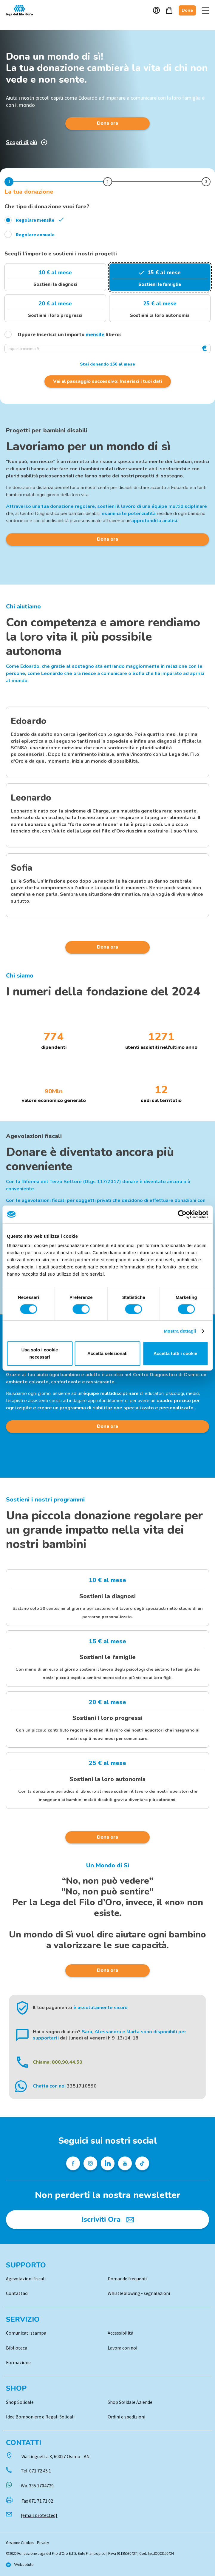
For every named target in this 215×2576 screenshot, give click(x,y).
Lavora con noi (122, 2348)
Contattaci (17, 2293)
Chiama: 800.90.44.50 (57, 2062)
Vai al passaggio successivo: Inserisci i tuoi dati (107, 381)
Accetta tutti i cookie (175, 1353)
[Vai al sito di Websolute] (19, 2564)
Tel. (36, 2471)
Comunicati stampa (26, 2333)
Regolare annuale (35, 235)
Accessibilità (120, 2333)
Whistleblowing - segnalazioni (139, 2293)
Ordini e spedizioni (126, 2417)
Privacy (43, 2542)
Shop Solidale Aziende (130, 2402)
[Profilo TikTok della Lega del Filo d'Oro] (142, 2163)
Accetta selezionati (107, 1353)
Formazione (18, 2362)
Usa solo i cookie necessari (39, 1353)
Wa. (37, 2486)
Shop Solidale (20, 2402)
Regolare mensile (35, 220)
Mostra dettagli (180, 1331)
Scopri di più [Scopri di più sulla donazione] (27, 142)
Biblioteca (16, 2348)
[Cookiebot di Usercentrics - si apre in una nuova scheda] (182, 1214)
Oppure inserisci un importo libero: (63, 334)
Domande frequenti (127, 2278)
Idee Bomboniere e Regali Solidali (40, 2417)
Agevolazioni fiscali (26, 2278)
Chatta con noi (49, 2086)
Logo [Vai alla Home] (21, 10)
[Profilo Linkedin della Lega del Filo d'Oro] (107, 2163)
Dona (187, 10)
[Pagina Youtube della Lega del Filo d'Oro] (124, 2163)
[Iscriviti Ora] (107, 2219)
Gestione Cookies (20, 2542)
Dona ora (107, 123)
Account (156, 10)
